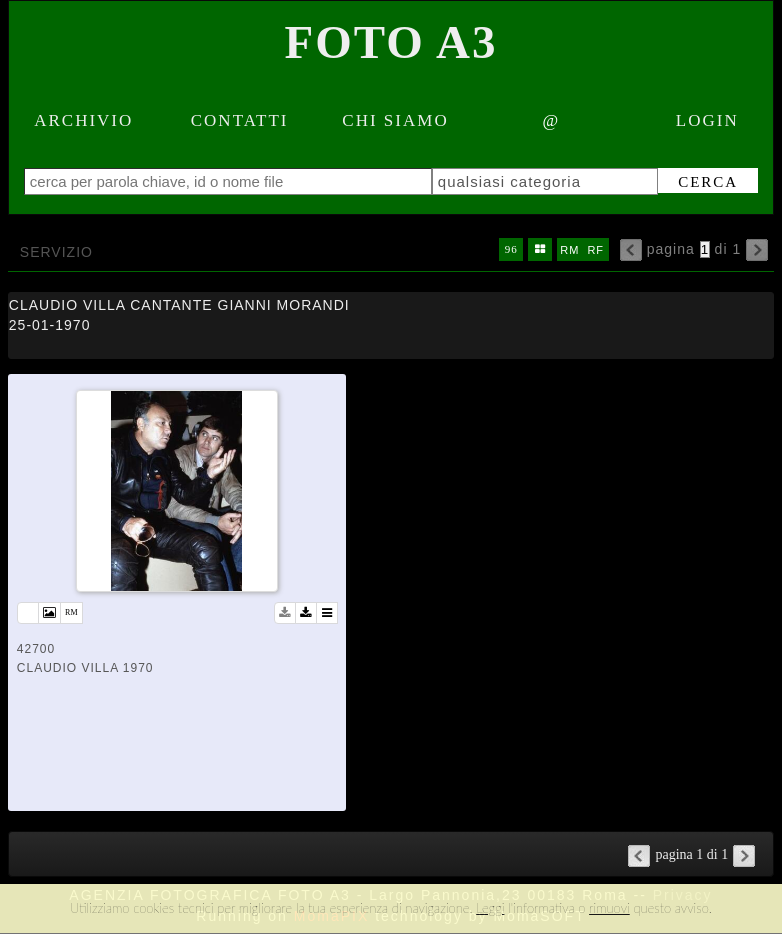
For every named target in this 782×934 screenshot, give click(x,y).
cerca (708, 182)
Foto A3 (391, 42)
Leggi (490, 908)
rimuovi (609, 908)
